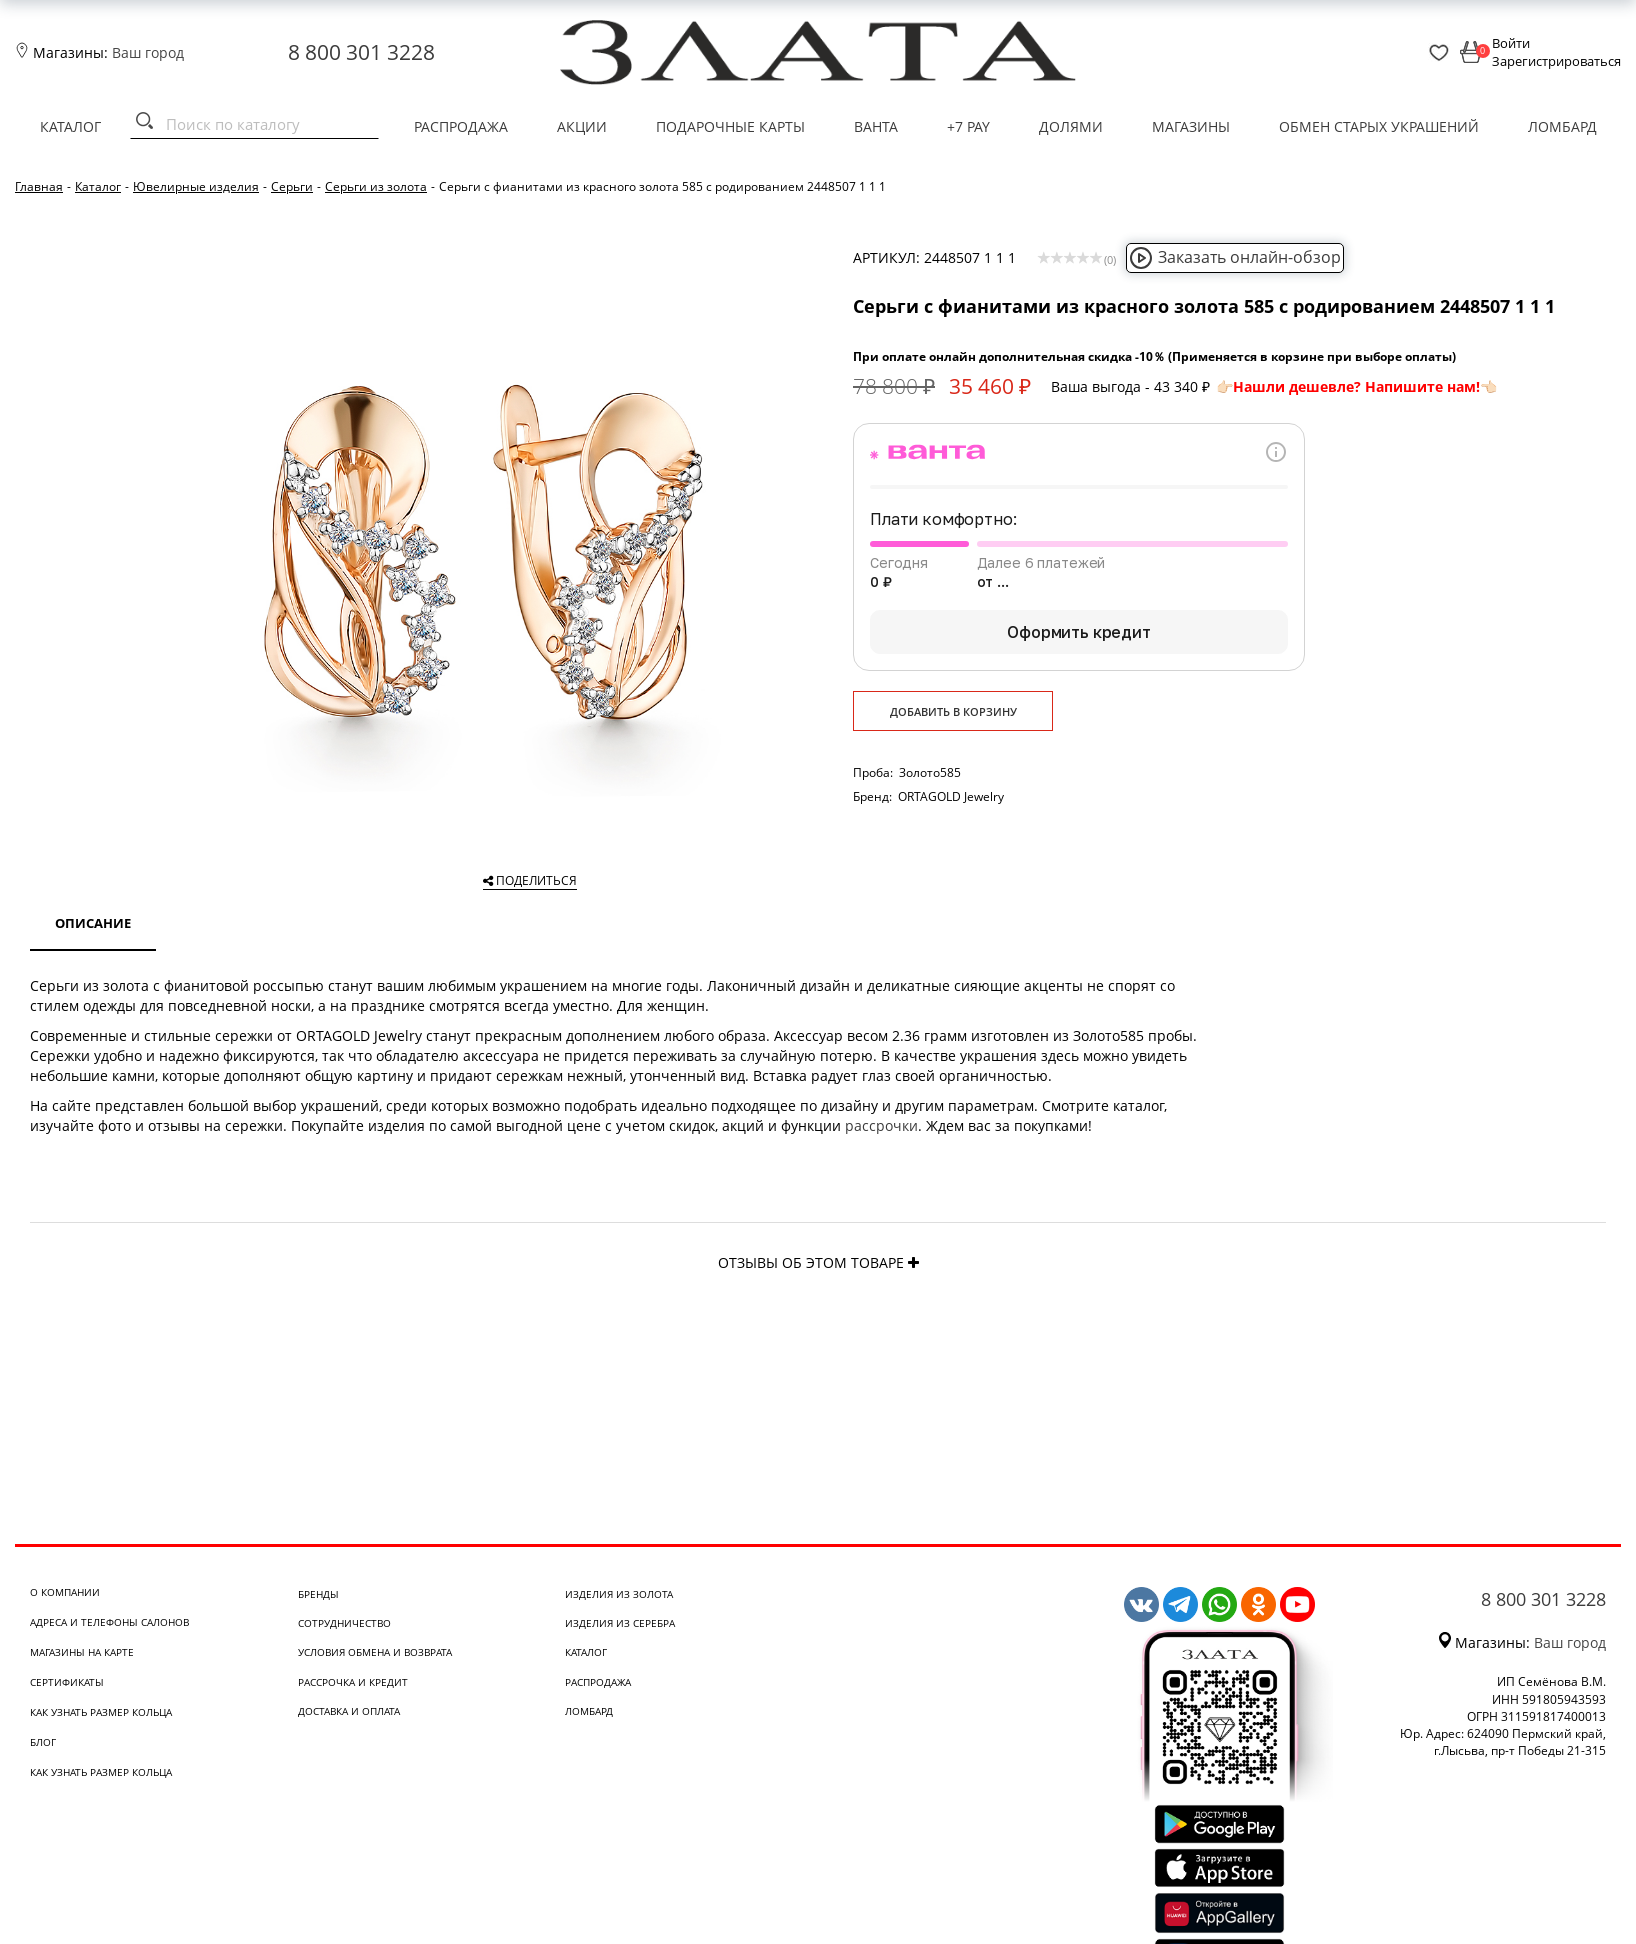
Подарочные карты (730, 126)
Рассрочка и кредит (353, 1682)
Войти (1511, 43)
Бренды (318, 1594)
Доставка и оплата (349, 1711)
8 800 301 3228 (361, 52)
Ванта (876, 126)
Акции (582, 126)
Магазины (1191, 126)
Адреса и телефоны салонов (109, 1622)
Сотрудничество (344, 1623)
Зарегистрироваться (1556, 61)
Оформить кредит (1079, 632)
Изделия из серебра (620, 1623)
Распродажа (461, 126)
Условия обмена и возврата (375, 1652)
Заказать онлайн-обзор (1235, 257)
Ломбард (1562, 126)
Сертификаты (67, 1682)
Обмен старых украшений (1379, 126)
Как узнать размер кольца (101, 1712)
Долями (1071, 126)
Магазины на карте (82, 1652)
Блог (43, 1742)
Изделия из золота (619, 1594)
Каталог (70, 126)
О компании (65, 1592)
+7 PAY (968, 126)
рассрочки (881, 1125)
